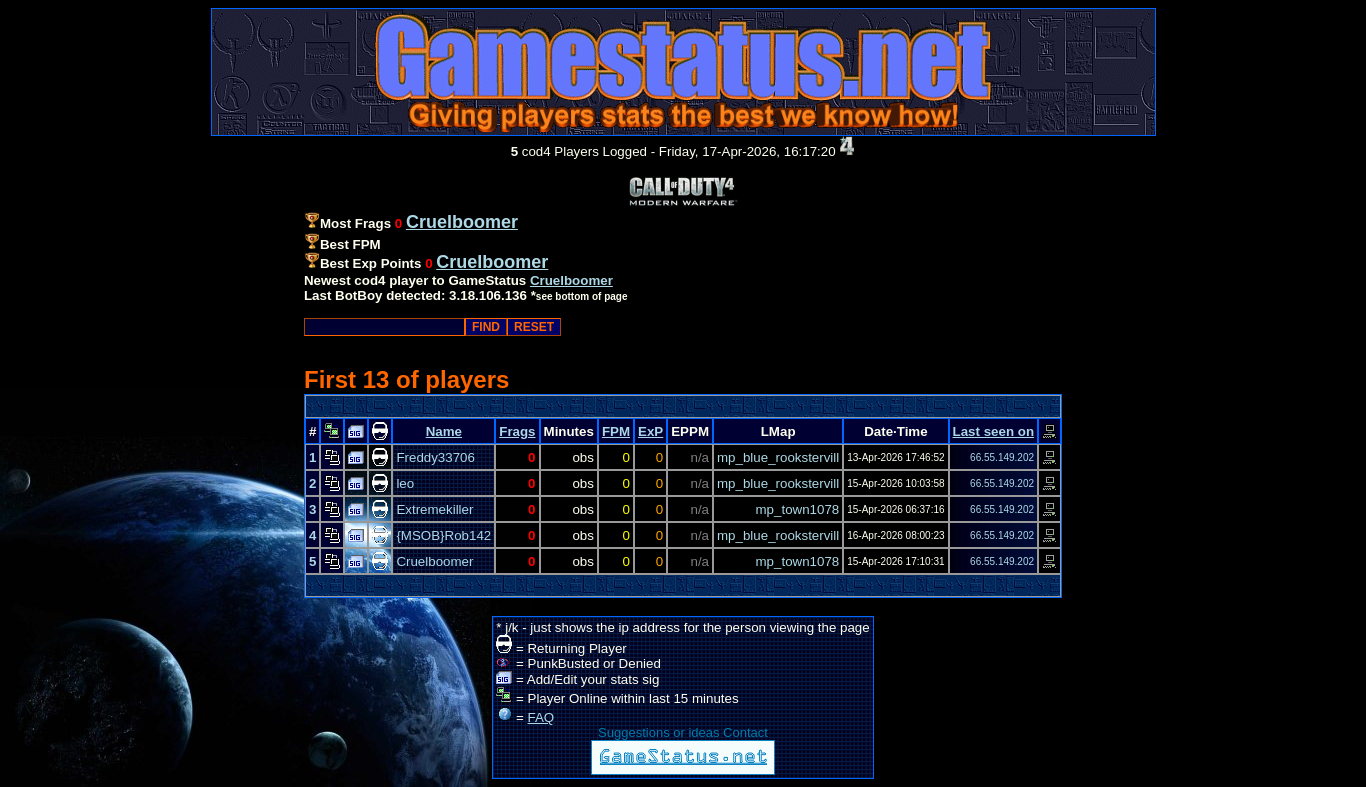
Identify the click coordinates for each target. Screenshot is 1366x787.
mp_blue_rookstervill (778, 457)
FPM (616, 431)
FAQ (541, 717)
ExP (650, 431)
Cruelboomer (571, 280)
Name (444, 431)
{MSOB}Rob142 (443, 535)
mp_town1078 (798, 509)
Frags (517, 431)
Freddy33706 (435, 457)
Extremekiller (434, 509)
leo (405, 483)
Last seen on (993, 431)
